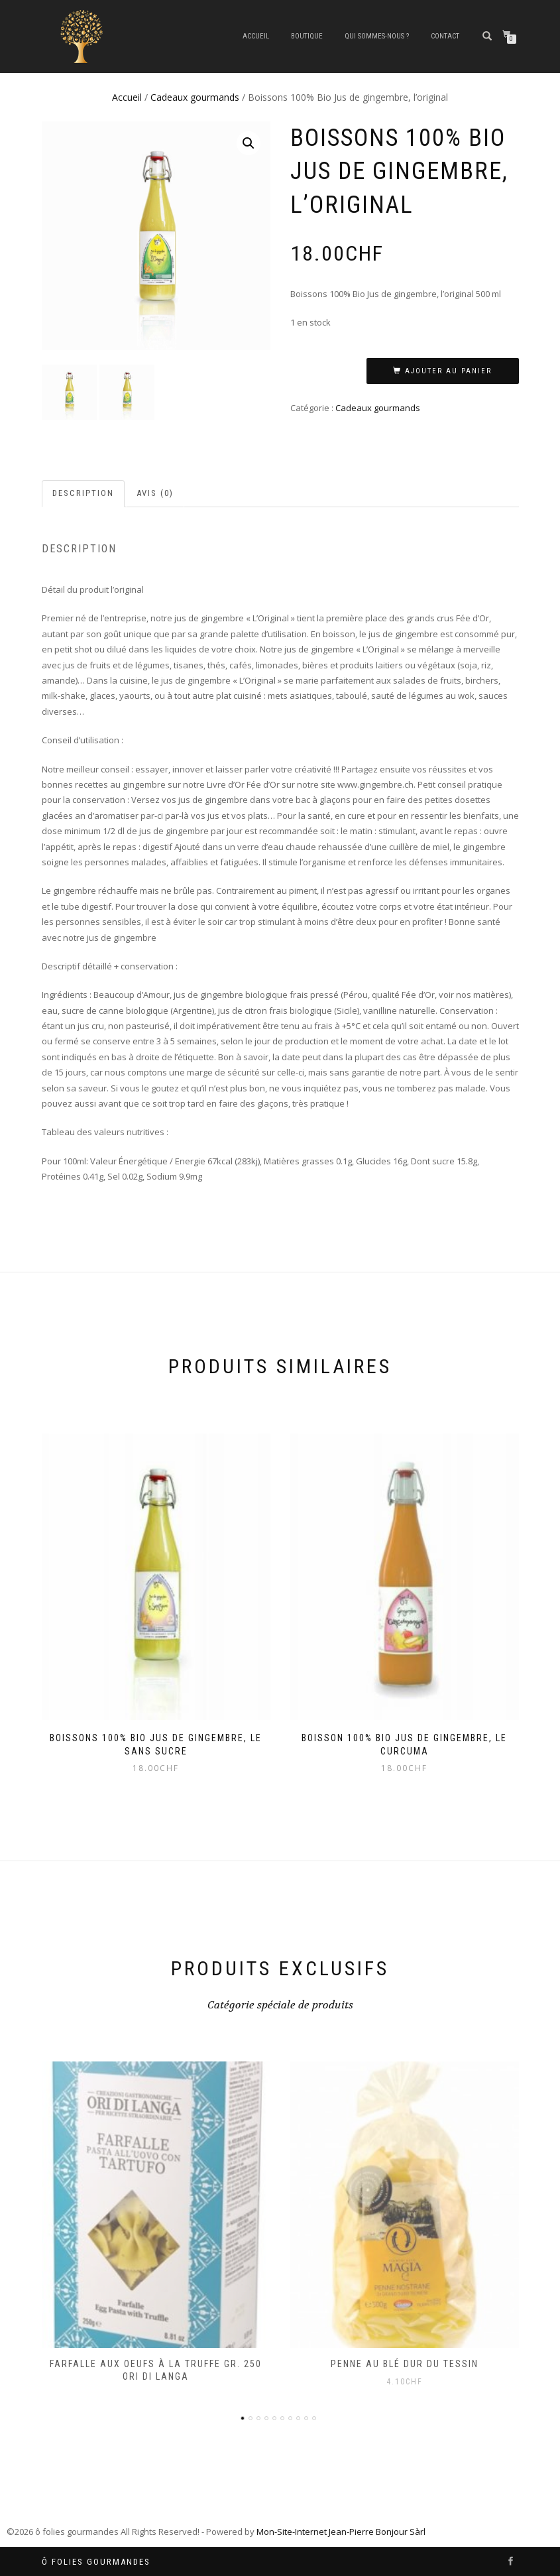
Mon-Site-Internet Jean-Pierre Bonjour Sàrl (340, 2532)
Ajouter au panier (448, 371)
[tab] (84, 493)
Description (83, 493)
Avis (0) (155, 493)
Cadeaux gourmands (194, 97)
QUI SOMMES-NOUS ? (377, 36)
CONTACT (445, 36)
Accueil (256, 36)
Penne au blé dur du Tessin (404, 2364)
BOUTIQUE (307, 36)
